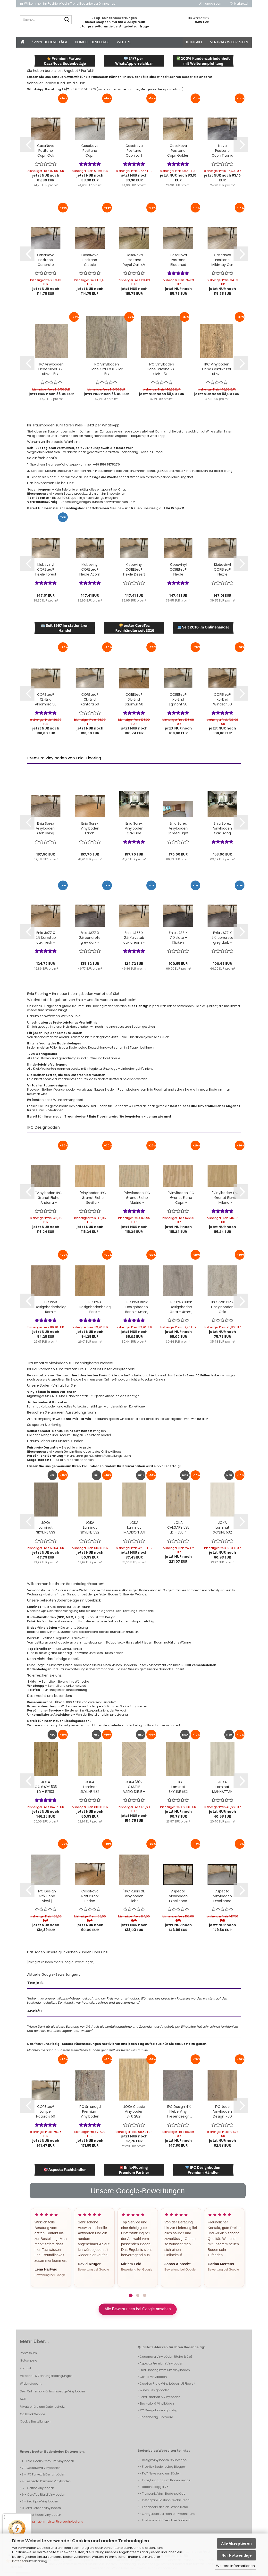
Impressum (28, 2353)
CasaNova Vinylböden (43, 2468)
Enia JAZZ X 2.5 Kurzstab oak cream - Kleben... (134, 937)
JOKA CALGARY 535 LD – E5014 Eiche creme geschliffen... (178, 1527)
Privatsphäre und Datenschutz (42, 2407)
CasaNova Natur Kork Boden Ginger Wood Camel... (90, 1896)
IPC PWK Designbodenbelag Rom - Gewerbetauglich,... (50, 1307)
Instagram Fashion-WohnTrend (166, 2500)
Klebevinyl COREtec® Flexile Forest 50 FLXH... (45, 569)
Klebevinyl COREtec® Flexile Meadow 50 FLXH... (222, 569)
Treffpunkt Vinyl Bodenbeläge (163, 2493)
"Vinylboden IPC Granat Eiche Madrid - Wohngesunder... (137, 1197)
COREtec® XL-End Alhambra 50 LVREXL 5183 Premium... (46, 699)
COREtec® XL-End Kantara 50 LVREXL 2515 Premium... (90, 699)
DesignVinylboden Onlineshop (164, 2460)
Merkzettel (239, 3)
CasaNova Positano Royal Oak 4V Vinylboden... (134, 260)
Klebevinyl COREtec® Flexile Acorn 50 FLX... (89, 569)
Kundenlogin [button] (210, 3)
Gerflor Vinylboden (153, 2377)
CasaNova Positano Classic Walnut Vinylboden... (89, 260)
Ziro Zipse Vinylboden (42, 2501)
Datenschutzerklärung (29, 2561)
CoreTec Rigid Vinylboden (46, 2494)
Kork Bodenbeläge (92, 41)
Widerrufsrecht (31, 2383)
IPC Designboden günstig (158, 2410)
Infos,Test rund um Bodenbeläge (166, 2480)
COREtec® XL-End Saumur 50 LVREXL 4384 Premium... (134, 699)
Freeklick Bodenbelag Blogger (164, 2467)
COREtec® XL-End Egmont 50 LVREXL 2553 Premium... (178, 699)
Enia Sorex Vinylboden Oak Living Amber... (222, 828)
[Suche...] (67, 20)
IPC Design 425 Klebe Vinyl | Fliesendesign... (46, 1896)
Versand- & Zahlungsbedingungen (46, 2376)
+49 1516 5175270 (83, 89)
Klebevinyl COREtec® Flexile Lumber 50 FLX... (178, 569)
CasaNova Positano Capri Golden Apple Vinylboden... (178, 150)
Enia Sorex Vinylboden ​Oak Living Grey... (46, 828)
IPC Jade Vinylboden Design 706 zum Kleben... (222, 2111)
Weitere (124, 41)
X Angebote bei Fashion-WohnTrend (168, 2514)
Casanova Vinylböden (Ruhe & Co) (166, 2357)
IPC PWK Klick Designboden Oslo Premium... (222, 1307)
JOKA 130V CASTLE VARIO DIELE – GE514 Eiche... (134, 1786)
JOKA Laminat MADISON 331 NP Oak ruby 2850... (134, 1527)
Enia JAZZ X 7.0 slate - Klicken (178, 937)
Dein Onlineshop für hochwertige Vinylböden (52, 2391)
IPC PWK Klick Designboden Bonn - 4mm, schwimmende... (137, 1307)
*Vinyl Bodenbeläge (50, 41)
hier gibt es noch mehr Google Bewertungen (60, 1962)
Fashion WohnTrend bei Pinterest (166, 2520)
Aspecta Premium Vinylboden (161, 2363)
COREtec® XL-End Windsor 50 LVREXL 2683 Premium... (222, 699)
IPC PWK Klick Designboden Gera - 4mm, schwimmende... (181, 1307)
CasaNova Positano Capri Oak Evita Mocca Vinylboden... (45, 150)
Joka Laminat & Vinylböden (160, 2397)
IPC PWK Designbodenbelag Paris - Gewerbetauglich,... (95, 1307)
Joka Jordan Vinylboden (43, 2508)
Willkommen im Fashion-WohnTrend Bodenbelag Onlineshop (67, 3)
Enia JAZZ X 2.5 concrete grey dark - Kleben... (89, 937)
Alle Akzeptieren (236, 2543)
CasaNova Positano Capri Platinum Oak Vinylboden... (89, 150)
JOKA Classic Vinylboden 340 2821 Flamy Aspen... (134, 2111)
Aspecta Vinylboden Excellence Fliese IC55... (222, 1896)
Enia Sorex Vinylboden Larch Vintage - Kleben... (90, 828)
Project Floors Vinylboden (43, 2515)
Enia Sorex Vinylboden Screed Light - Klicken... (178, 828)
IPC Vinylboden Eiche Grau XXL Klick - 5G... (106, 369)
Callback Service (32, 2414)
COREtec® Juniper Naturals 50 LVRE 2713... (45, 2111)
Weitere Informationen (235, 2565)
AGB (23, 2399)
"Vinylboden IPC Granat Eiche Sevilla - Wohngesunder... (93, 1197)
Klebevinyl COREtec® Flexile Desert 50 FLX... (134, 569)
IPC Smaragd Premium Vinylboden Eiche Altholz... (90, 2111)
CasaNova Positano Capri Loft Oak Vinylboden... (134, 150)
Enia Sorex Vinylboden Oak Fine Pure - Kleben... (134, 828)
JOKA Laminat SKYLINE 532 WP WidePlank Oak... (89, 1527)
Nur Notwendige (236, 2555)
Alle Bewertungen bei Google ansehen (137, 2309)
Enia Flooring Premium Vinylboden (165, 2370)
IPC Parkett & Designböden (46, 2474)
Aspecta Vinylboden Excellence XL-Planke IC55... (178, 1896)
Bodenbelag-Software (156, 2417)
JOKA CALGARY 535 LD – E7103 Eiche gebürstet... (46, 1786)
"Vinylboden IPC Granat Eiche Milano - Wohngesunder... (225, 1197)
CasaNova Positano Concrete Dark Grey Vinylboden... (45, 260)
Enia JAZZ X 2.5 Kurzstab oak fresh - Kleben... (46, 937)
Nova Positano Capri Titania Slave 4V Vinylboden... (222, 150)
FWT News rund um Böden (161, 2473)
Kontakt (194, 41)
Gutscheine (28, 2360)
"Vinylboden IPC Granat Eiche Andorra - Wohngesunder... (48, 1197)
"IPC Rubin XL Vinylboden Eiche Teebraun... (134, 1896)
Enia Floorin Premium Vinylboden (50, 2461)
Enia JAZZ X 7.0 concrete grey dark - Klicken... (222, 937)
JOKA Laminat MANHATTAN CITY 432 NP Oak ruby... (222, 1786)
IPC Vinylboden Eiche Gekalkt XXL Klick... (217, 369)
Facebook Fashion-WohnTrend (165, 2507)
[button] (27, 144)
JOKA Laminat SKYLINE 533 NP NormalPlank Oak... (45, 1527)
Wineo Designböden (154, 2390)
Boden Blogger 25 (155, 2487)
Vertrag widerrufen (229, 41)
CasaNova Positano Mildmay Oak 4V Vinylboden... (222, 260)
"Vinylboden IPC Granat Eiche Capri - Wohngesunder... (181, 1197)
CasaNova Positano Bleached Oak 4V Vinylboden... (178, 260)
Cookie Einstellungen (35, 2421)
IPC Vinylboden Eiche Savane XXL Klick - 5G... (161, 369)
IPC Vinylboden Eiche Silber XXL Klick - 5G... (51, 369)
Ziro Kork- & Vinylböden (157, 2403)
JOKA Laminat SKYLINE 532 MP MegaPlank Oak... (178, 1786)
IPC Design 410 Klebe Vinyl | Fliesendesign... (179, 2111)
